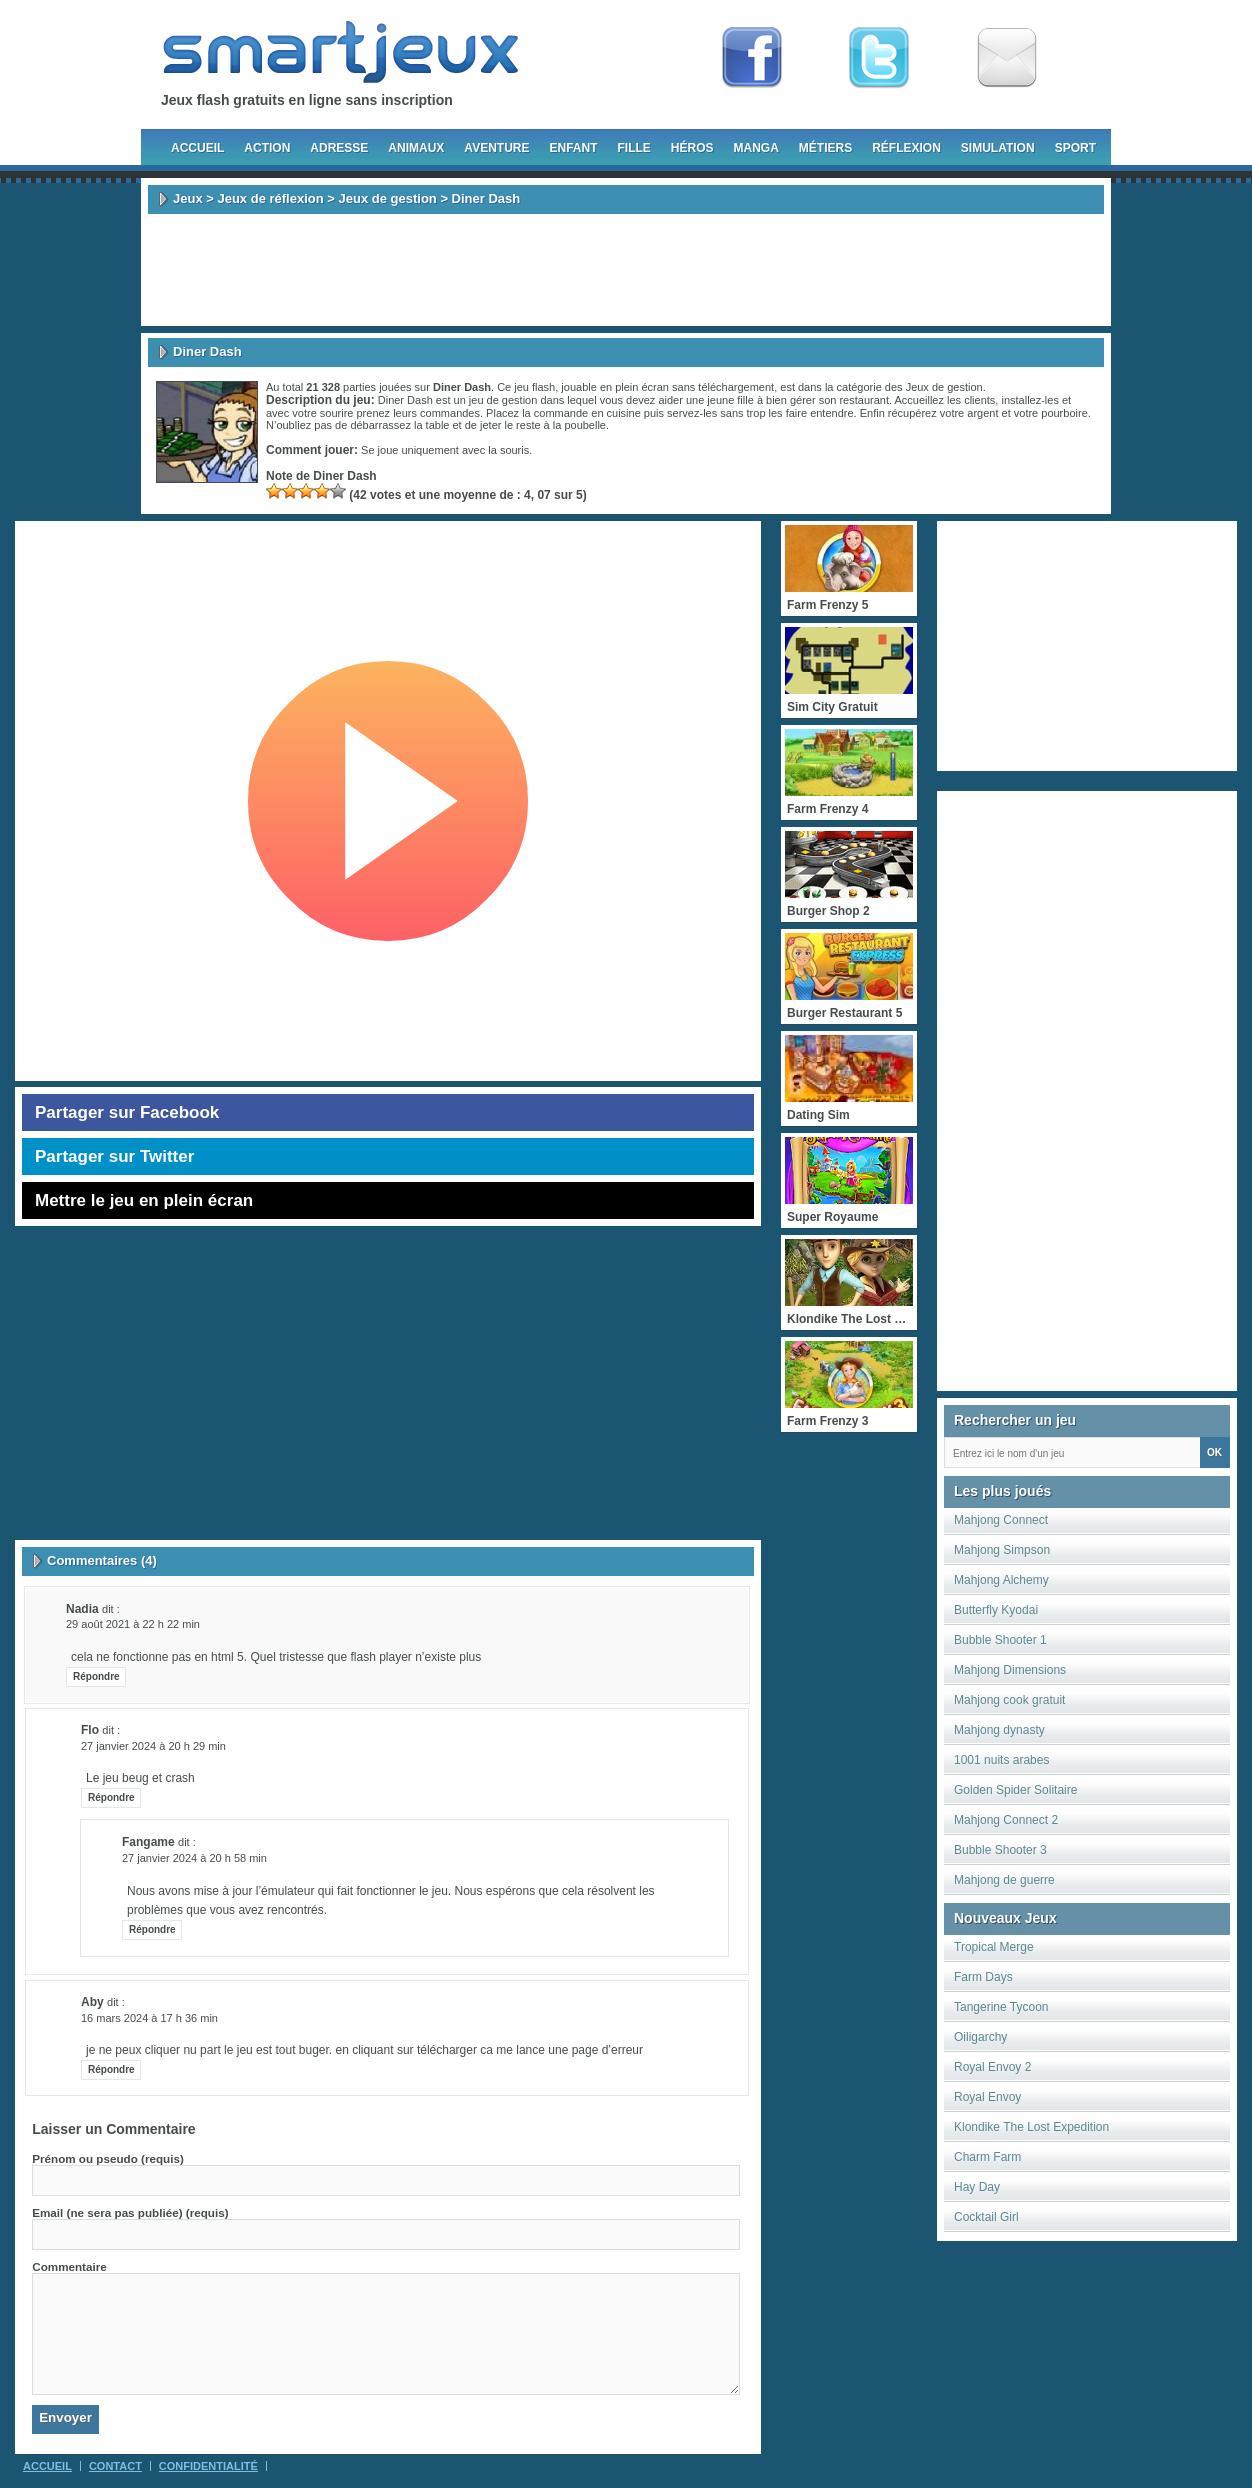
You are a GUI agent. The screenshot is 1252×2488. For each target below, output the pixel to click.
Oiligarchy (980, 2037)
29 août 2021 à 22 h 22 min (133, 1624)
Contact (115, 2466)
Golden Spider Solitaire (1015, 1790)
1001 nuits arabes (1001, 1760)
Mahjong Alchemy (1001, 1580)
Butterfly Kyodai (996, 1610)
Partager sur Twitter (114, 1156)
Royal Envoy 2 (992, 2067)
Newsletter (1007, 58)
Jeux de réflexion (270, 198)
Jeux (188, 198)
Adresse (339, 148)
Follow (879, 58)
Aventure (496, 148)
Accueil (197, 148)
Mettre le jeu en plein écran (144, 1200)
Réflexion (906, 148)
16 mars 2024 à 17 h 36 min (149, 2018)
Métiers (825, 148)
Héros (692, 148)
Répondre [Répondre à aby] (111, 2069)
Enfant (573, 148)
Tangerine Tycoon (1001, 2007)
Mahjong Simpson (1002, 1550)
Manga (756, 148)
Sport (1075, 148)
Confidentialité (208, 2466)
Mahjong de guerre (1004, 1880)
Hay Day (977, 2187)
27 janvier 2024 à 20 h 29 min (153, 1746)
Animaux (416, 148)
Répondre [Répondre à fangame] (152, 1929)
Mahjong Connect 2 (1006, 1820)
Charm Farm (987, 2157)
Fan (752, 58)
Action (267, 148)
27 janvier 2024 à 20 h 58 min (194, 1858)
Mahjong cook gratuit (1009, 1700)
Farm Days (983, 1977)
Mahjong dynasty (999, 1730)
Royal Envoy (987, 2097)
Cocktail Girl (986, 2217)
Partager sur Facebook (127, 1112)
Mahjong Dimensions (1010, 1670)
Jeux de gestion (388, 198)
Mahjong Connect (1001, 1520)
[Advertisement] (626, 270)
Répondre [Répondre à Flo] (111, 1797)
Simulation (998, 148)
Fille (633, 148)
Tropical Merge (994, 1947)
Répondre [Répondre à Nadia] (96, 1676)
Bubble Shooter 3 (1000, 1850)
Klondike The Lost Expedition (1031, 2127)
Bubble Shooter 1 (1000, 1640)
